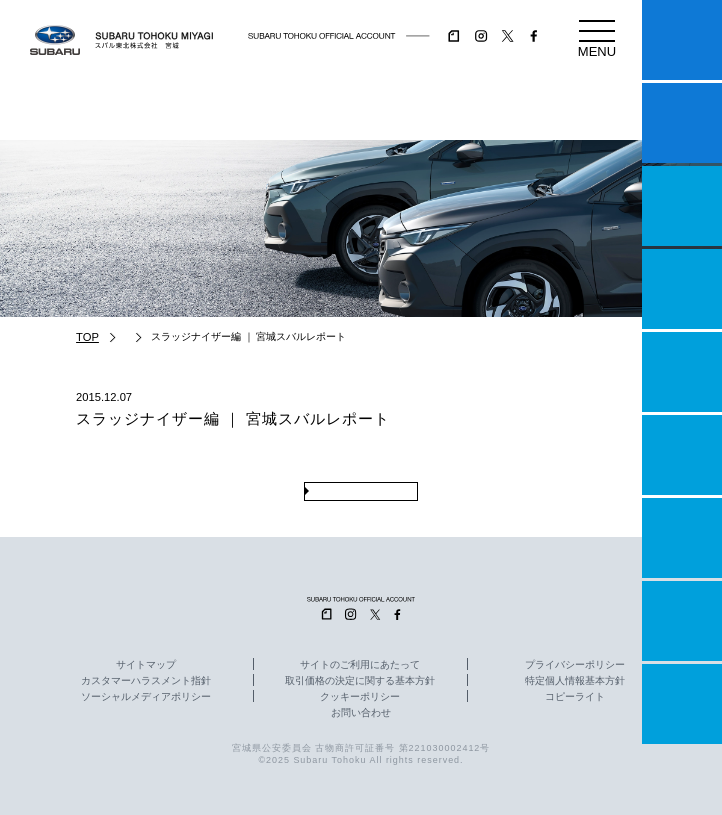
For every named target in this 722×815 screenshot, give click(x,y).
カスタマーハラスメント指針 (146, 681)
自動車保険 (682, 538)
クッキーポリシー (360, 697)
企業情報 (682, 621)
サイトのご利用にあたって (360, 665)
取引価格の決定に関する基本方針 (360, 681)
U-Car (682, 455)
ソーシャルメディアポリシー (146, 697)
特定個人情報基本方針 (575, 681)
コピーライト (575, 697)
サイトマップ (146, 665)
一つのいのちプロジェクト (682, 206)
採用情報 (682, 704)
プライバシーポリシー (575, 665)
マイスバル (682, 40)
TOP (87, 337)
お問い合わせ (361, 713)
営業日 (682, 289)
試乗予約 (682, 123)
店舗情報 (682, 372)
